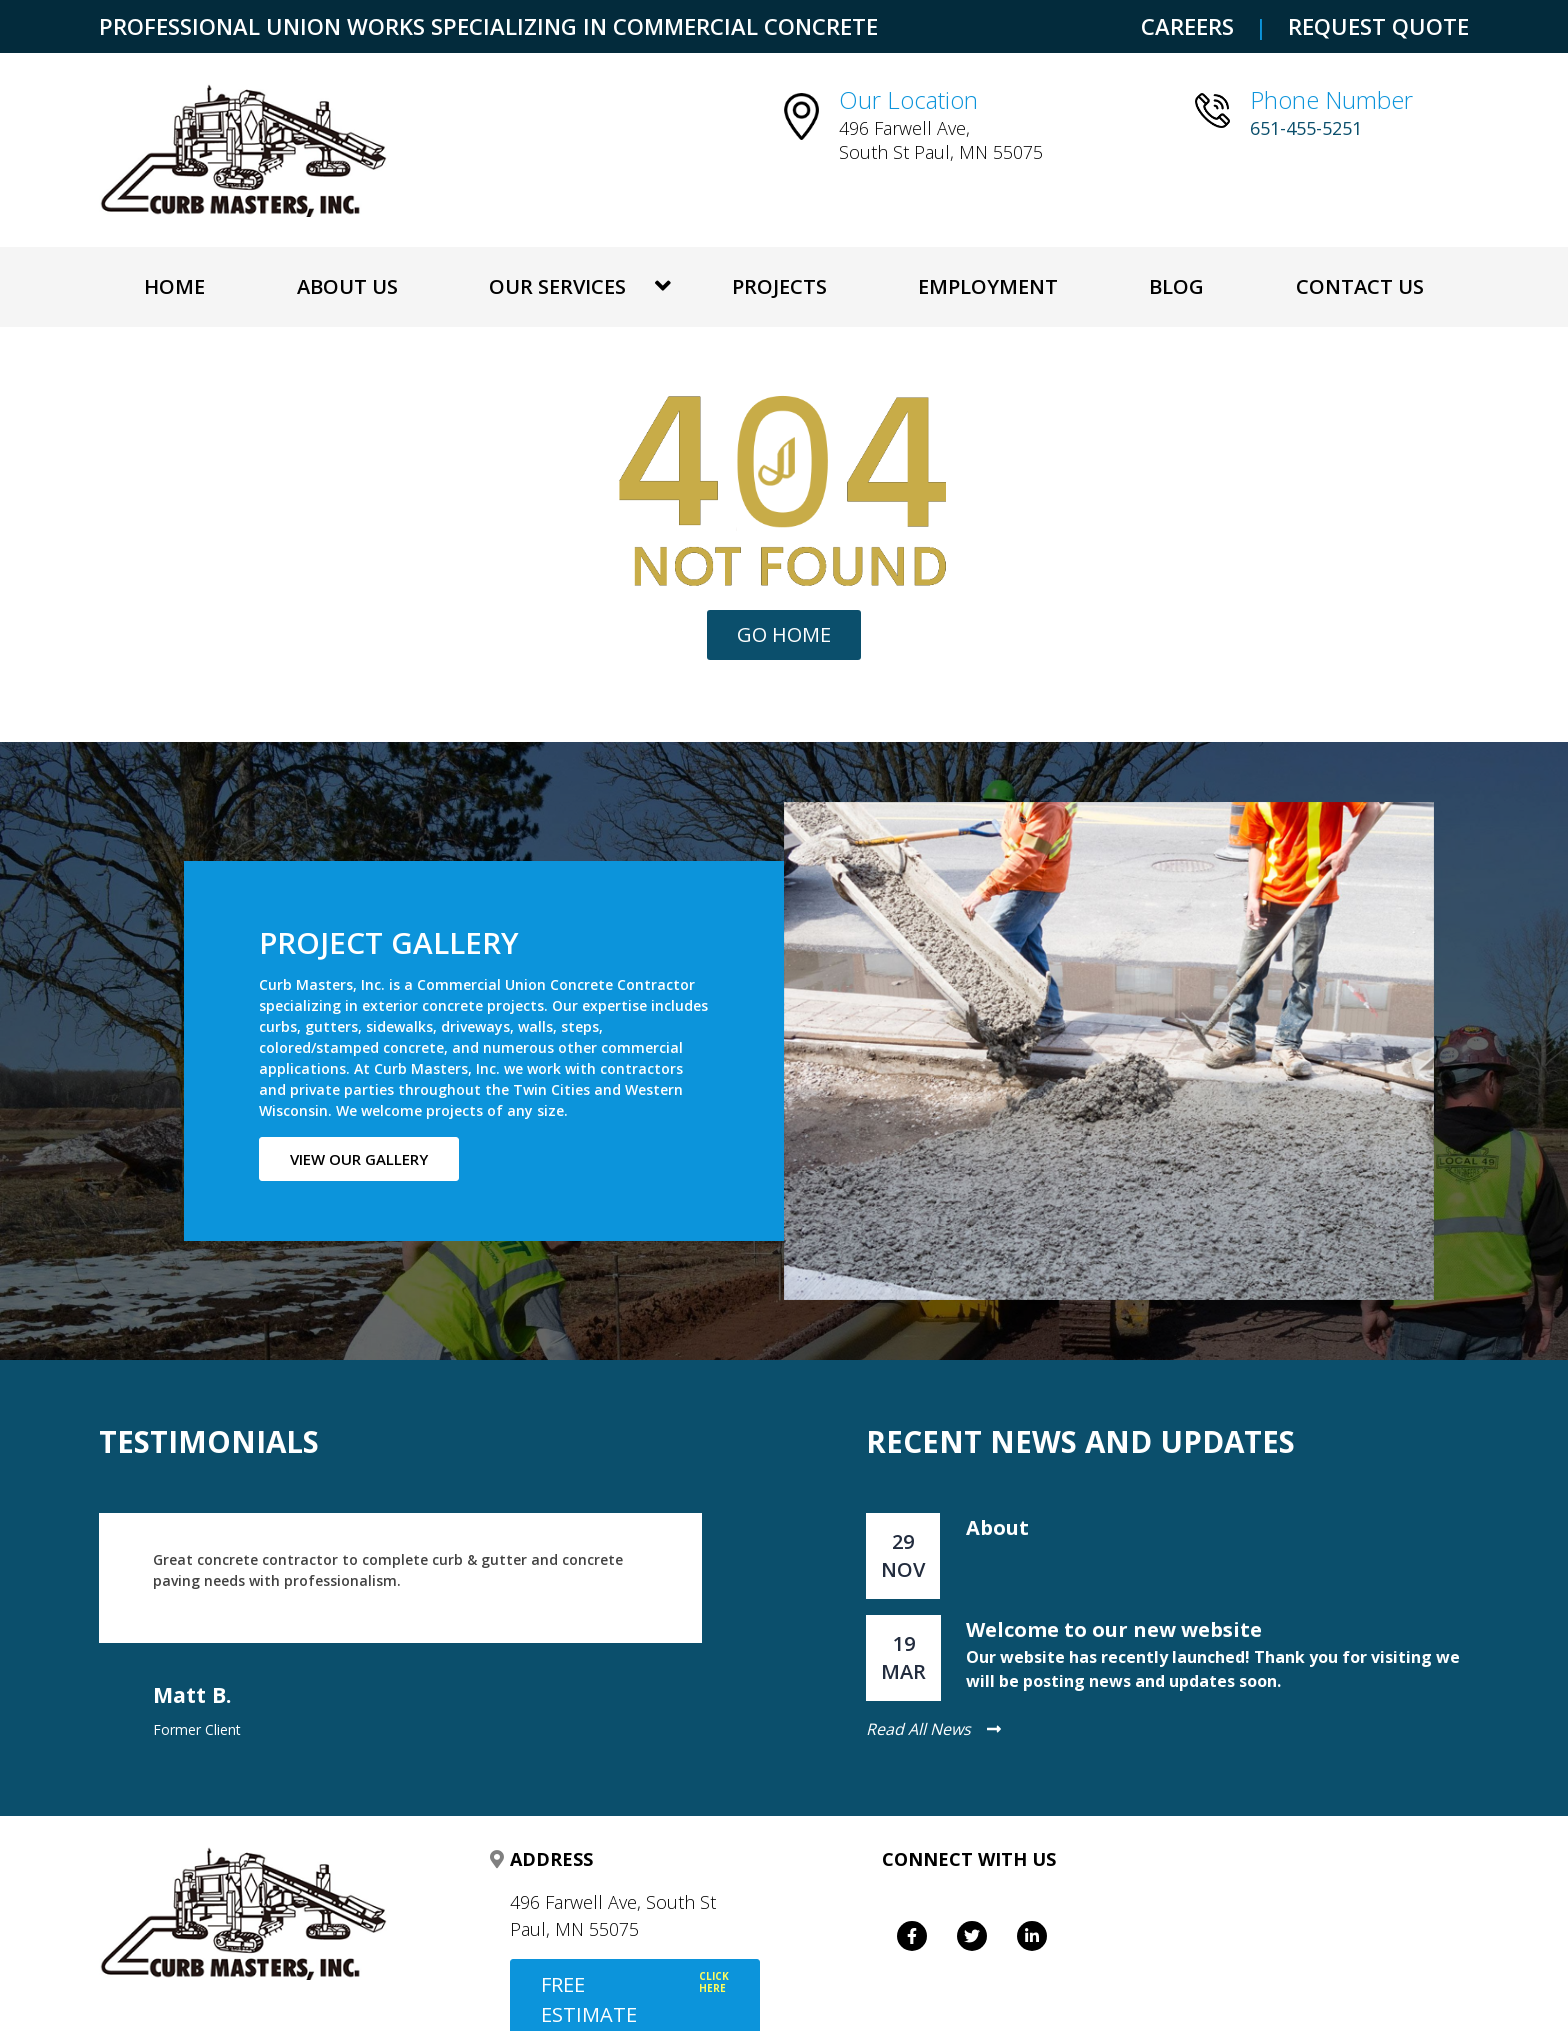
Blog (1176, 286)
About (997, 1527)
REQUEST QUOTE (1378, 26)
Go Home (784, 634)
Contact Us (1360, 286)
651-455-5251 (1306, 128)
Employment (988, 286)
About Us (347, 286)
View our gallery (359, 1159)
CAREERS (1187, 26)
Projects (779, 286)
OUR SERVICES (557, 286)
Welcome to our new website (1114, 1629)
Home (174, 286)
